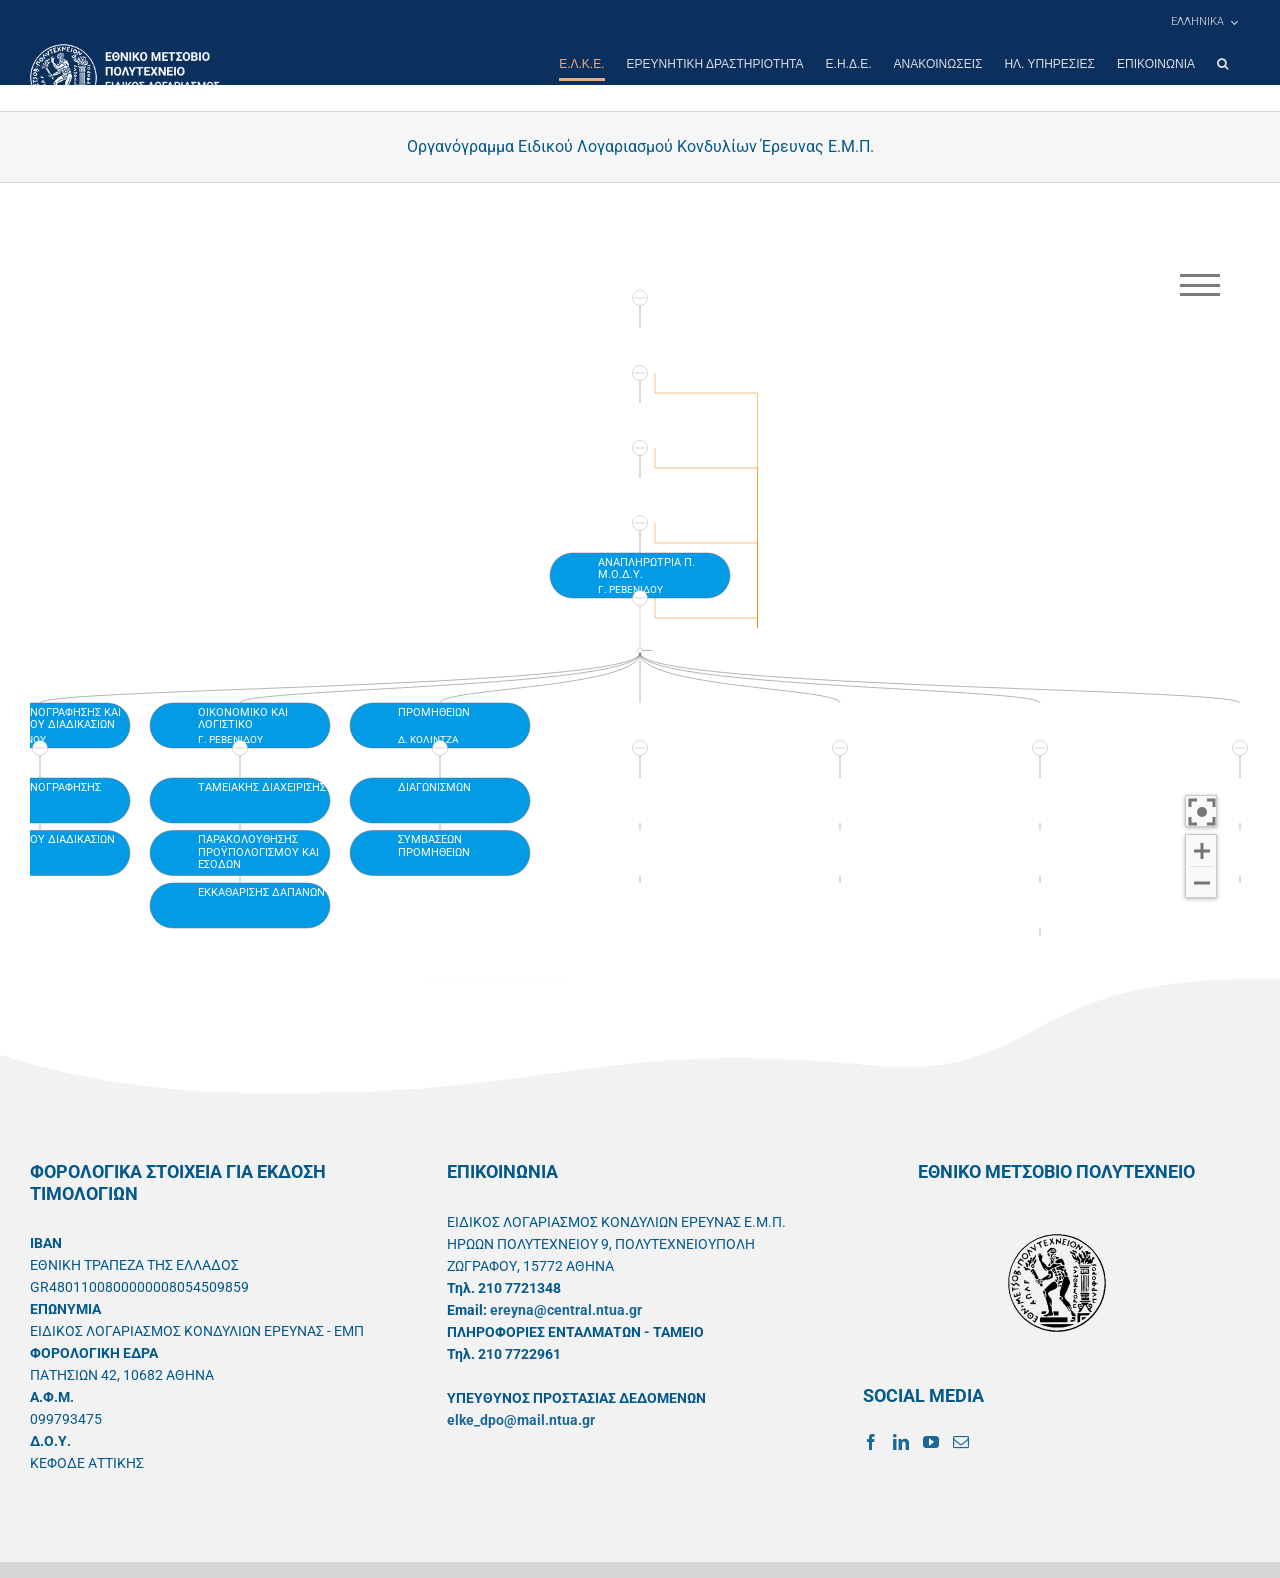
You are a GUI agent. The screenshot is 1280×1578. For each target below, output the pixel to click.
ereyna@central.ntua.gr (566, 1310)
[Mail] (961, 1442)
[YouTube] (931, 1442)
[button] (1222, 64)
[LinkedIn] (901, 1442)
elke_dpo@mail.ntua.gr (521, 1420)
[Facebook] (871, 1442)
